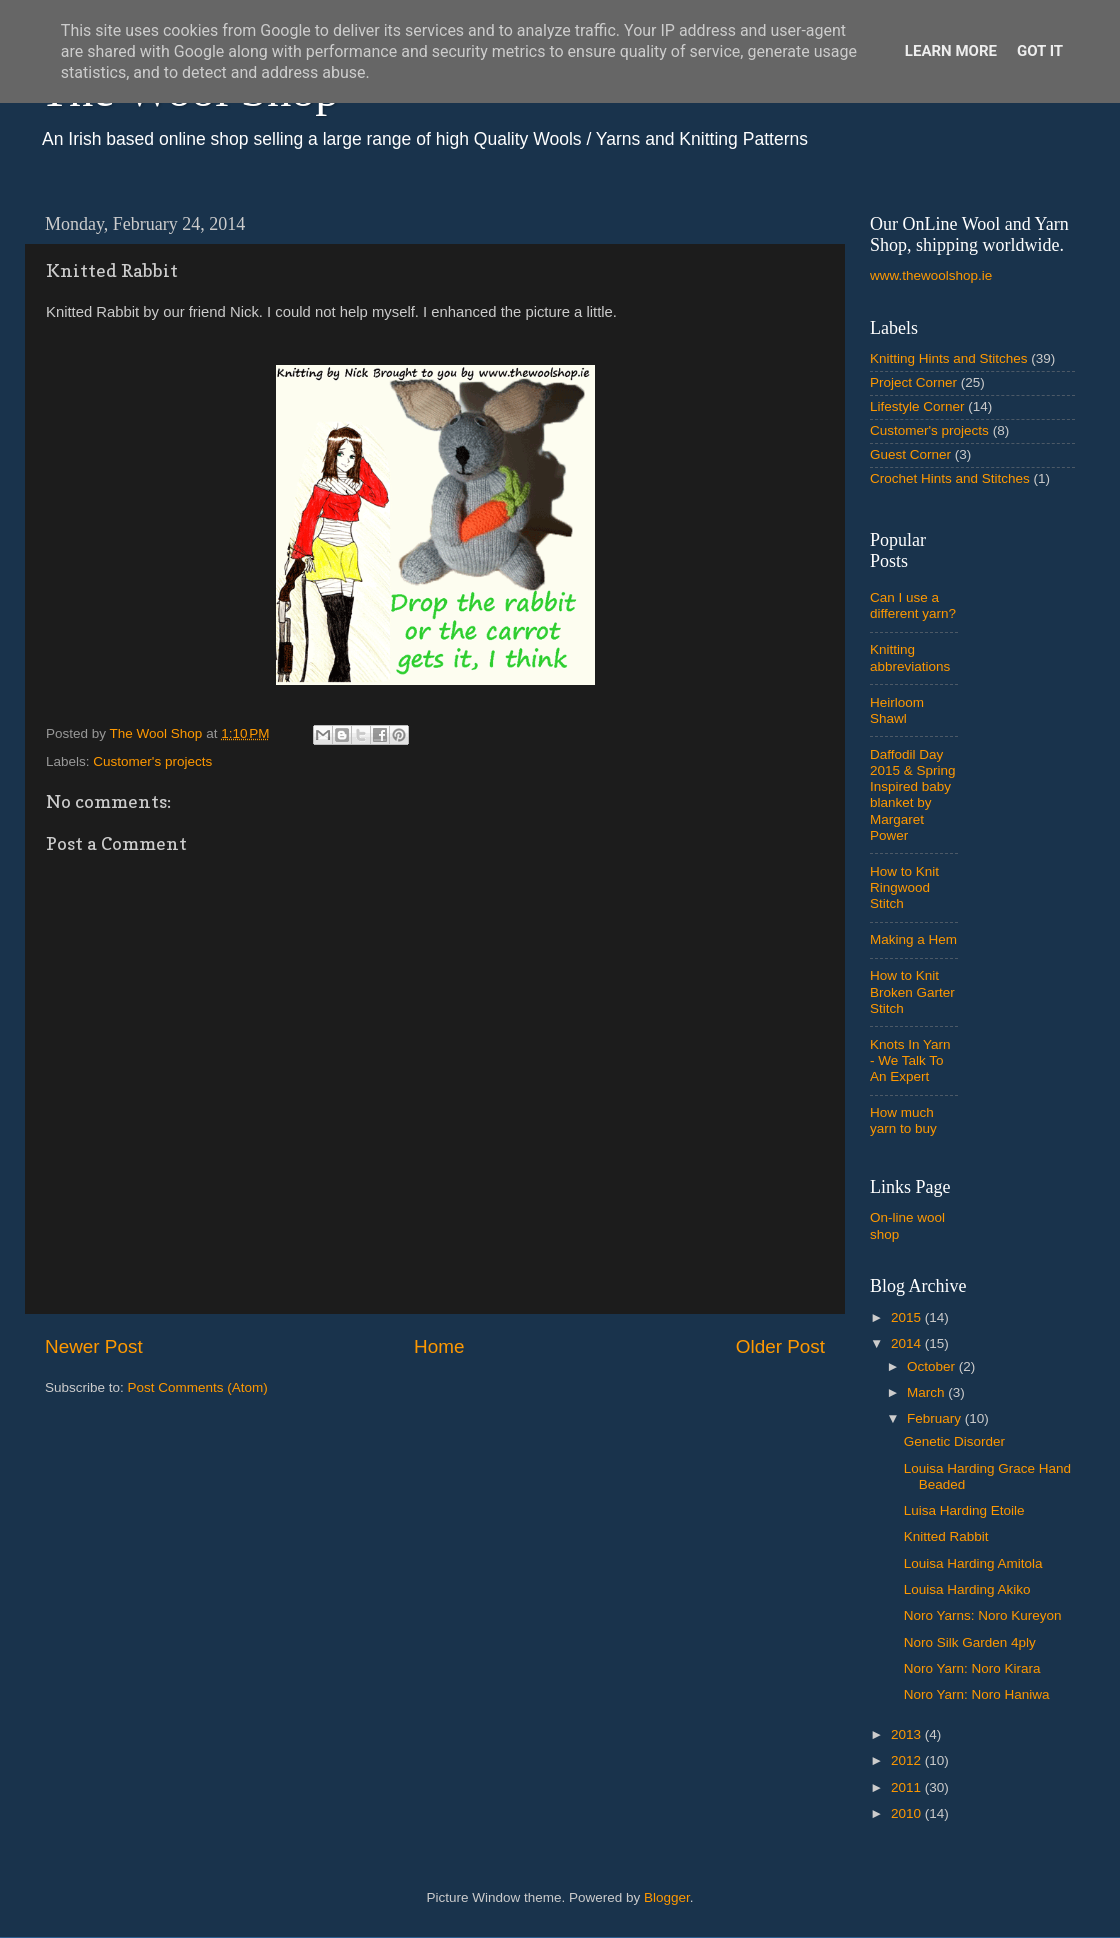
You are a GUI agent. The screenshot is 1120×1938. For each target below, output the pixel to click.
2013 (908, 1734)
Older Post (780, 1346)
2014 (908, 1343)
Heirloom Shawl (897, 710)
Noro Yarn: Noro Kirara (972, 1668)
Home (439, 1346)
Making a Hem (913, 939)
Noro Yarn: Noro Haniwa (977, 1694)
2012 (908, 1760)
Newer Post (94, 1346)
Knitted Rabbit (946, 1536)
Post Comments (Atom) (198, 1387)
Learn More (951, 51)
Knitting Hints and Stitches (949, 358)
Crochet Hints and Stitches (950, 478)
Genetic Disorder (954, 1441)
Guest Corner (910, 454)
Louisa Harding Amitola (973, 1563)
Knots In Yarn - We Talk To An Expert (910, 1060)
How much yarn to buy (903, 1120)
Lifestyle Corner (917, 406)
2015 (908, 1317)
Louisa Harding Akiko (967, 1589)
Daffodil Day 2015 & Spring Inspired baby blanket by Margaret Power (913, 795)
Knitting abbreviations (910, 657)
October (933, 1366)
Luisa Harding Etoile (964, 1510)
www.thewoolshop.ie (931, 275)
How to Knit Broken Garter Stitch (912, 991)
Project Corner (913, 382)
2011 (908, 1787)
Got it (1040, 51)
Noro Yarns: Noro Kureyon (983, 1615)
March (927, 1392)
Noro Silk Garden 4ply (970, 1642)
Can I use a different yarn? (913, 605)
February (936, 1418)
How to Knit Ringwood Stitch (904, 887)
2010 (908, 1813)
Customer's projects (152, 761)
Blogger (667, 1897)
